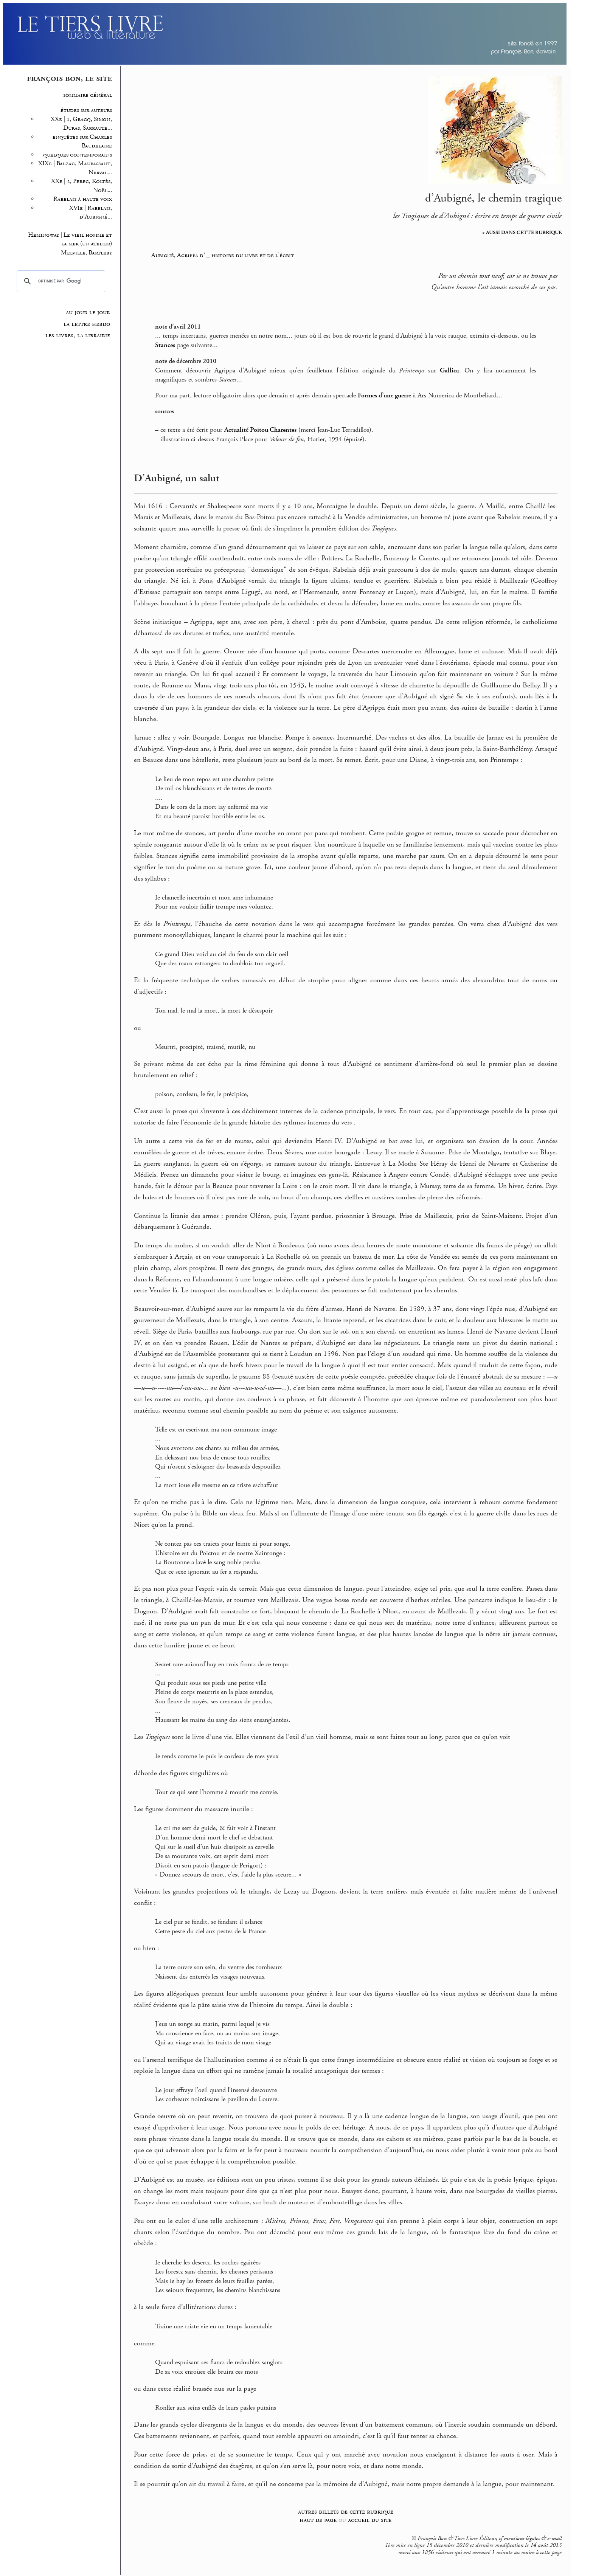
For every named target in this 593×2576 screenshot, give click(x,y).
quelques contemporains (77, 155)
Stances (165, 345)
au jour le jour (88, 312)
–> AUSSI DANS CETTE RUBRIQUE (521, 232)
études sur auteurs (86, 110)
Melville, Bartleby (86, 253)
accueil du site (369, 2520)
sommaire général (87, 95)
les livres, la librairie (77, 335)
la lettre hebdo (87, 324)
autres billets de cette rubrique (345, 2511)
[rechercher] (59, 281)
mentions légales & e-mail (533, 2538)
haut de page (318, 2520)
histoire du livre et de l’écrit (252, 255)
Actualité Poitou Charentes (260, 430)
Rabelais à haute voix (82, 199)
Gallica (449, 370)
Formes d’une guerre (384, 395)
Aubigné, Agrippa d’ (178, 255)
